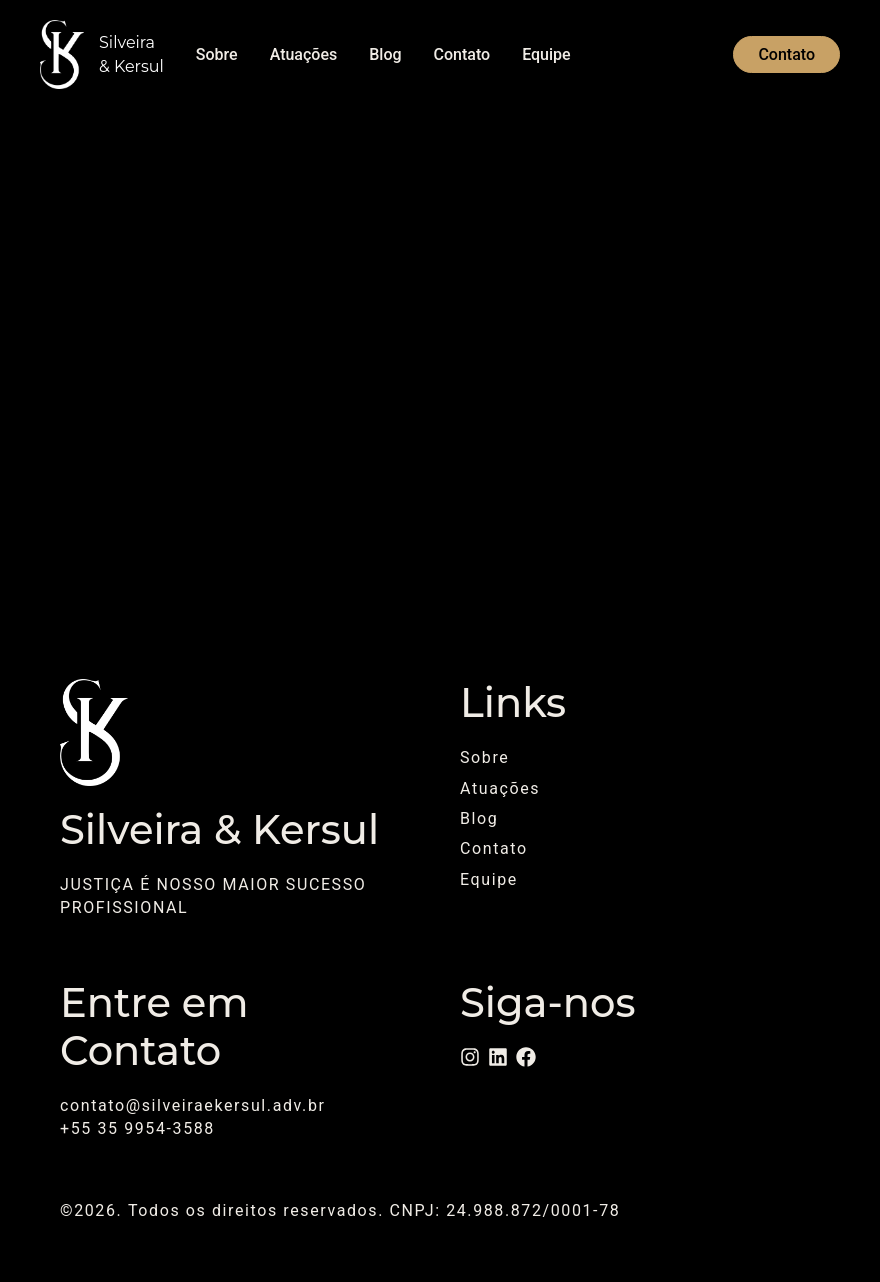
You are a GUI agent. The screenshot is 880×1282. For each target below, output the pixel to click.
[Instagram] (470, 1057)
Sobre (217, 54)
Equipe (546, 54)
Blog (385, 54)
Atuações (304, 54)
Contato (462, 54)
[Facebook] (526, 1057)
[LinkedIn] (498, 1057)
